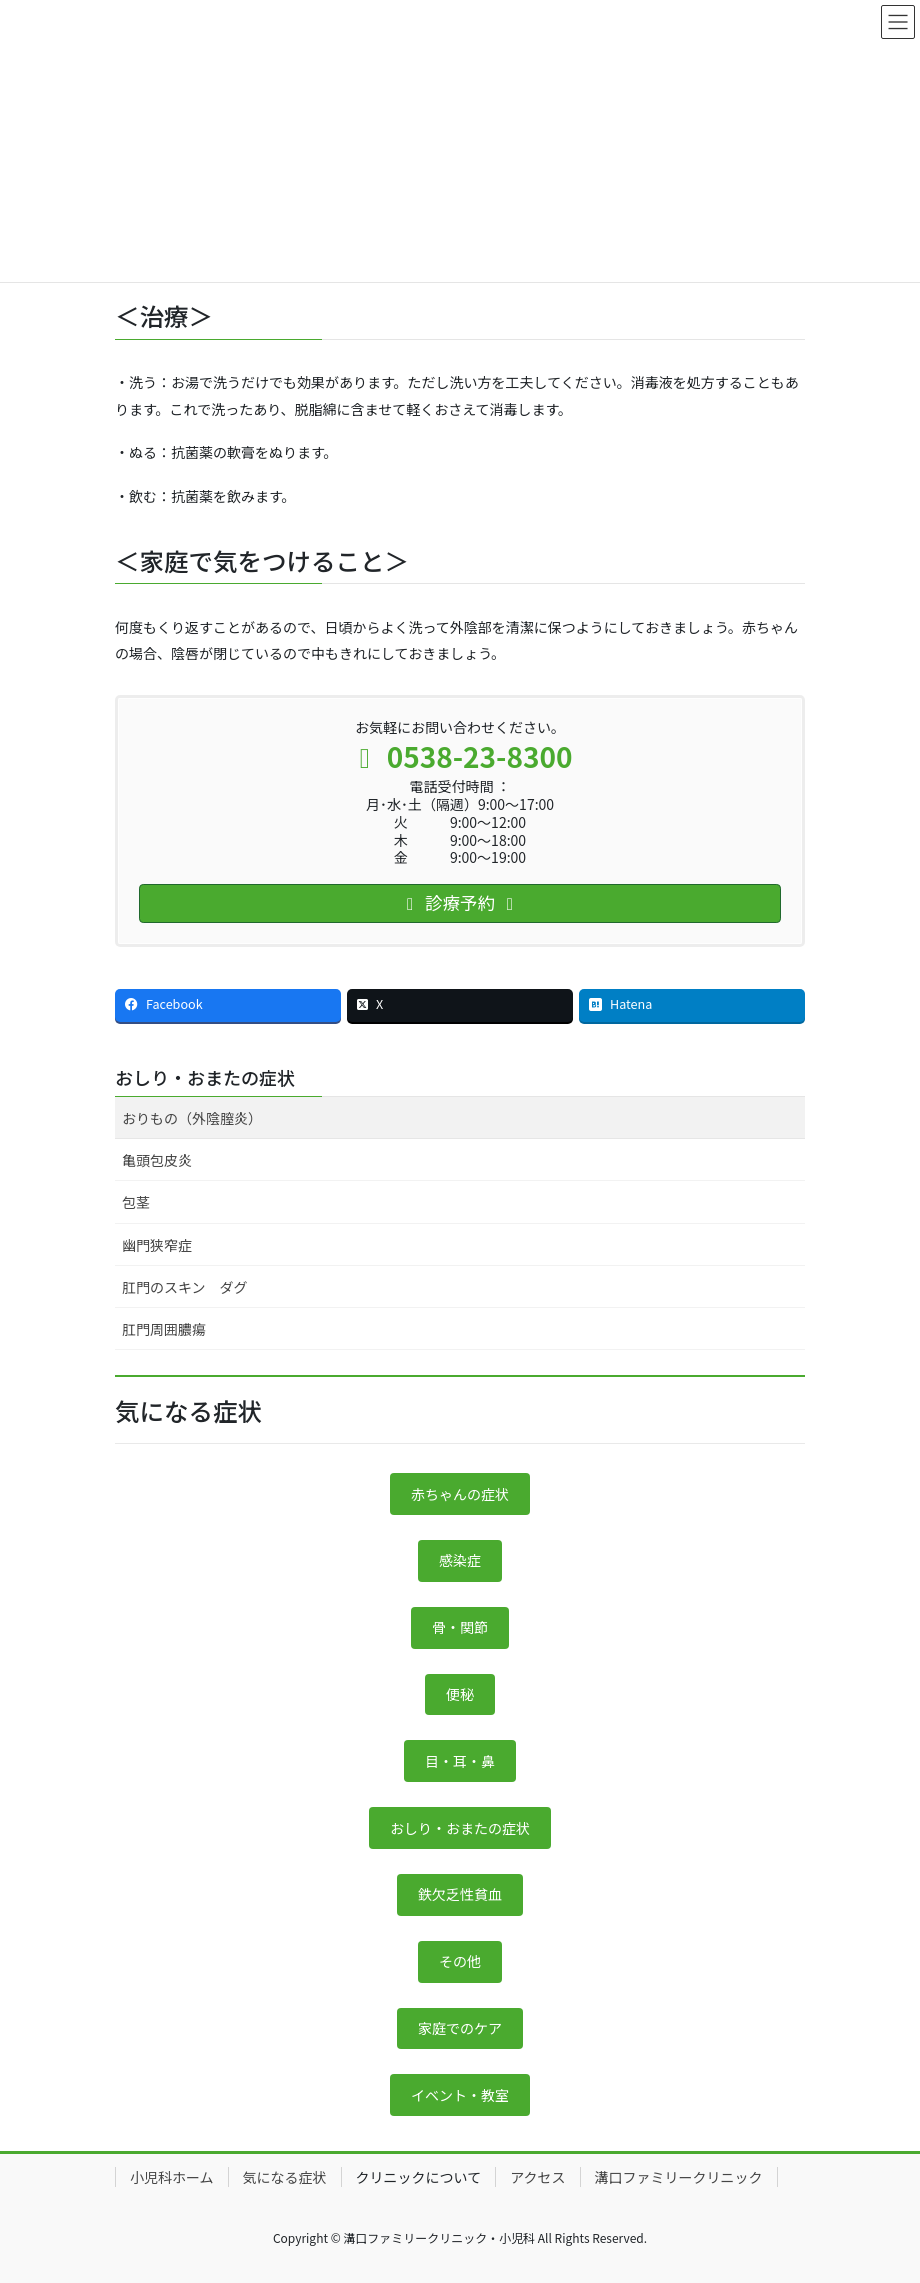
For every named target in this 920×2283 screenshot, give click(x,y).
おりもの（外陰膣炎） (192, 1118)
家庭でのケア (460, 2028)
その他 (460, 1961)
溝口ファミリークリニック (679, 2177)
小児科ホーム (172, 2177)
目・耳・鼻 (460, 1761)
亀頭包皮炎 (157, 1160)
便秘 (460, 1694)
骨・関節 (460, 1627)
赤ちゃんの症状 (460, 1494)
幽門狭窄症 (157, 1245)
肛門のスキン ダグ (185, 1287)
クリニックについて (419, 2177)
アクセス (537, 2177)
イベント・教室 (460, 2095)
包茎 (136, 1202)
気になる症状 (285, 2177)
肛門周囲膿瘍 (164, 1329)
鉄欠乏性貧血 (460, 1894)
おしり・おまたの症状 (205, 1077)
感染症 (460, 1560)
